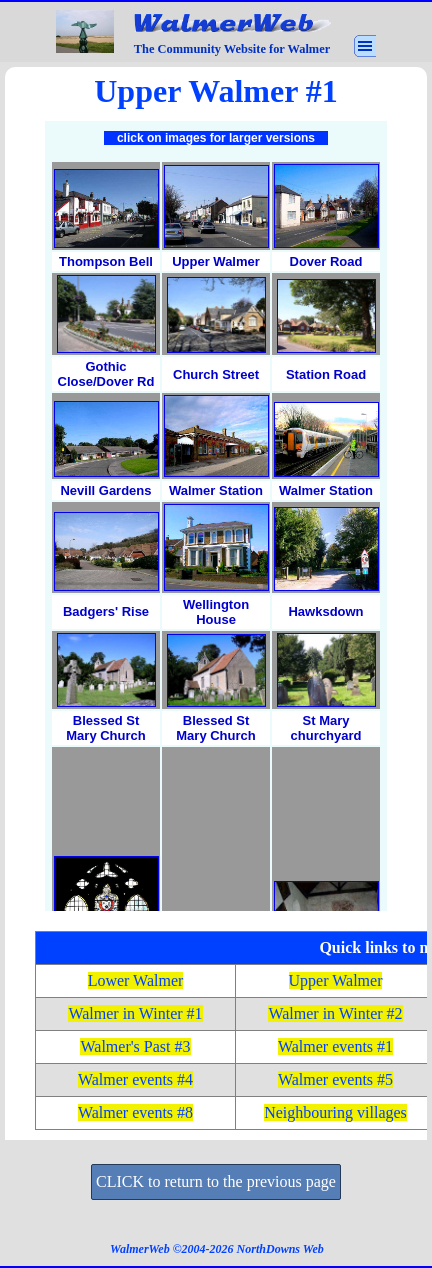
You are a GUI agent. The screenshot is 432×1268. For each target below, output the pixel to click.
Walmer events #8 (135, 1112)
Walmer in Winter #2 (335, 1013)
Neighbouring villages (335, 1112)
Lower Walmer (136, 980)
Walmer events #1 (335, 1046)
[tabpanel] (216, 91)
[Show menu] (365, 46)
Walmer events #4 (135, 1079)
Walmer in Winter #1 (135, 1013)
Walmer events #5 (335, 1079)
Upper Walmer (336, 980)
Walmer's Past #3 (135, 1046)
